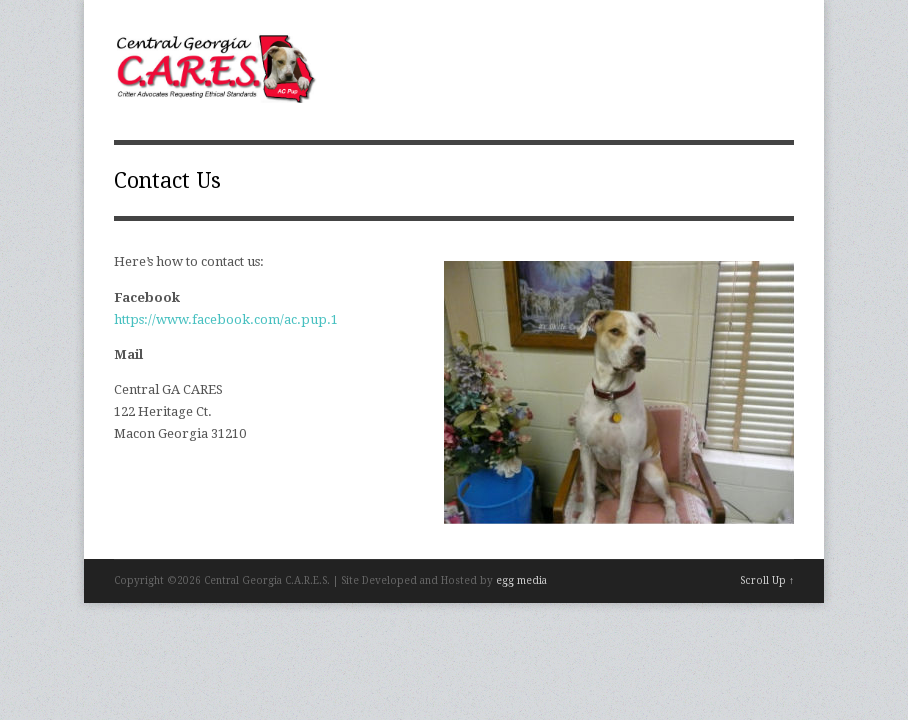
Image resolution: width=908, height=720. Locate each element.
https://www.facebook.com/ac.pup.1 (226, 319)
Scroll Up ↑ (767, 580)
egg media (521, 580)
